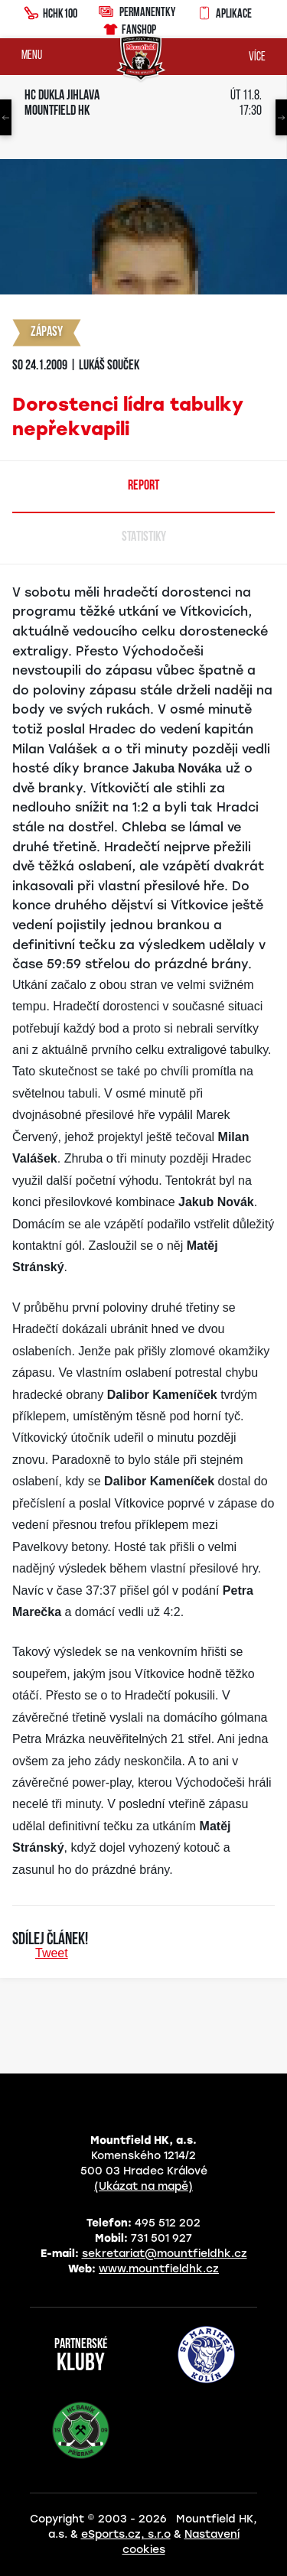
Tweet (51, 1953)
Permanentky (137, 11)
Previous (5, 117)
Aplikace (224, 11)
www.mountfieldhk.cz (159, 2268)
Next (281, 117)
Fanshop (129, 27)
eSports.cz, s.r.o (126, 2534)
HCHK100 (50, 11)
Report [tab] (143, 486)
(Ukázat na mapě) (143, 2186)
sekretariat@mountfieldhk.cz (164, 2253)
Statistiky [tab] (144, 537)
